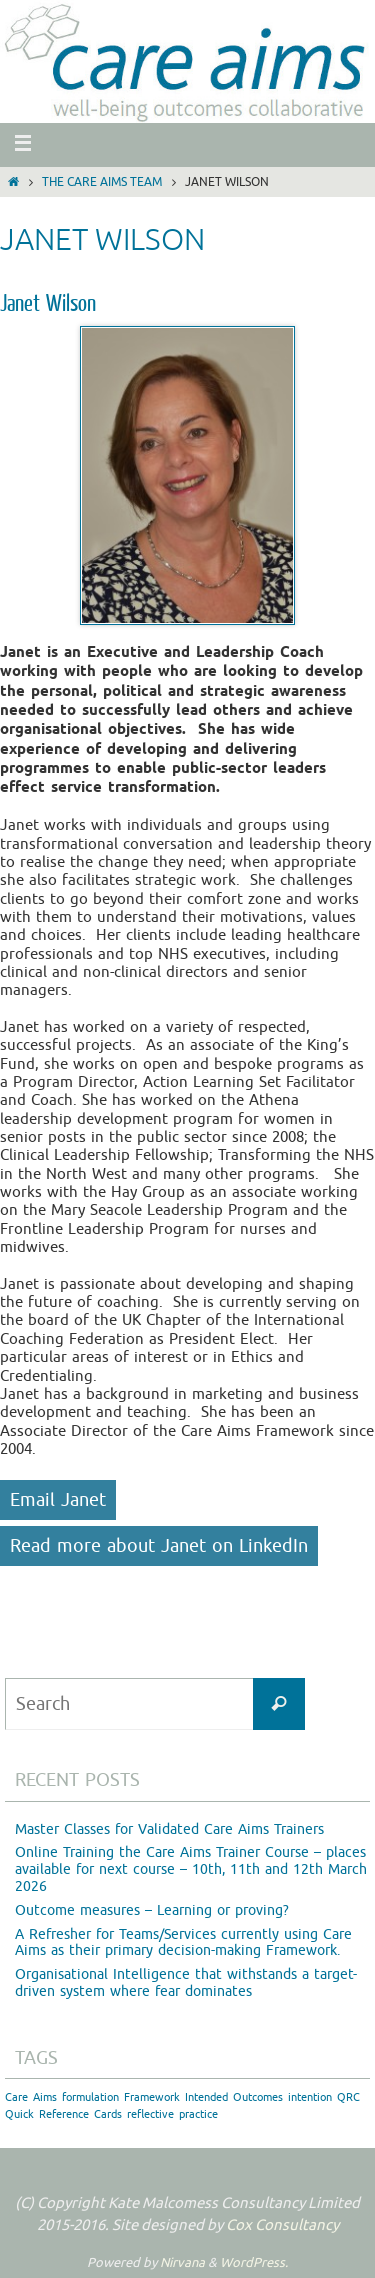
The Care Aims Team (102, 182)
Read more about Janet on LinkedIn (159, 1546)
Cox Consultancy (282, 2225)
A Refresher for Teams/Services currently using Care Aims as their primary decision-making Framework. (183, 1943)
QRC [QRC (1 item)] (348, 2097)
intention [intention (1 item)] (310, 2097)
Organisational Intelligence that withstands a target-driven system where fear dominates (186, 1983)
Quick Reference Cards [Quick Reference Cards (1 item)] (63, 2114)
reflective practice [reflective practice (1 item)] (172, 2114)
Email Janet (58, 1500)
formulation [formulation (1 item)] (90, 2097)
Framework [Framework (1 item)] (152, 2097)
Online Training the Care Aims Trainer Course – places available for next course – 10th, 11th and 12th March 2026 (191, 1869)
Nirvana (182, 2262)
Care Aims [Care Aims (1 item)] (31, 2097)
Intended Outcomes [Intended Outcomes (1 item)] (234, 2097)
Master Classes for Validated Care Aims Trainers (169, 1829)
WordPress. (254, 2262)
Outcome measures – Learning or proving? (152, 1910)
